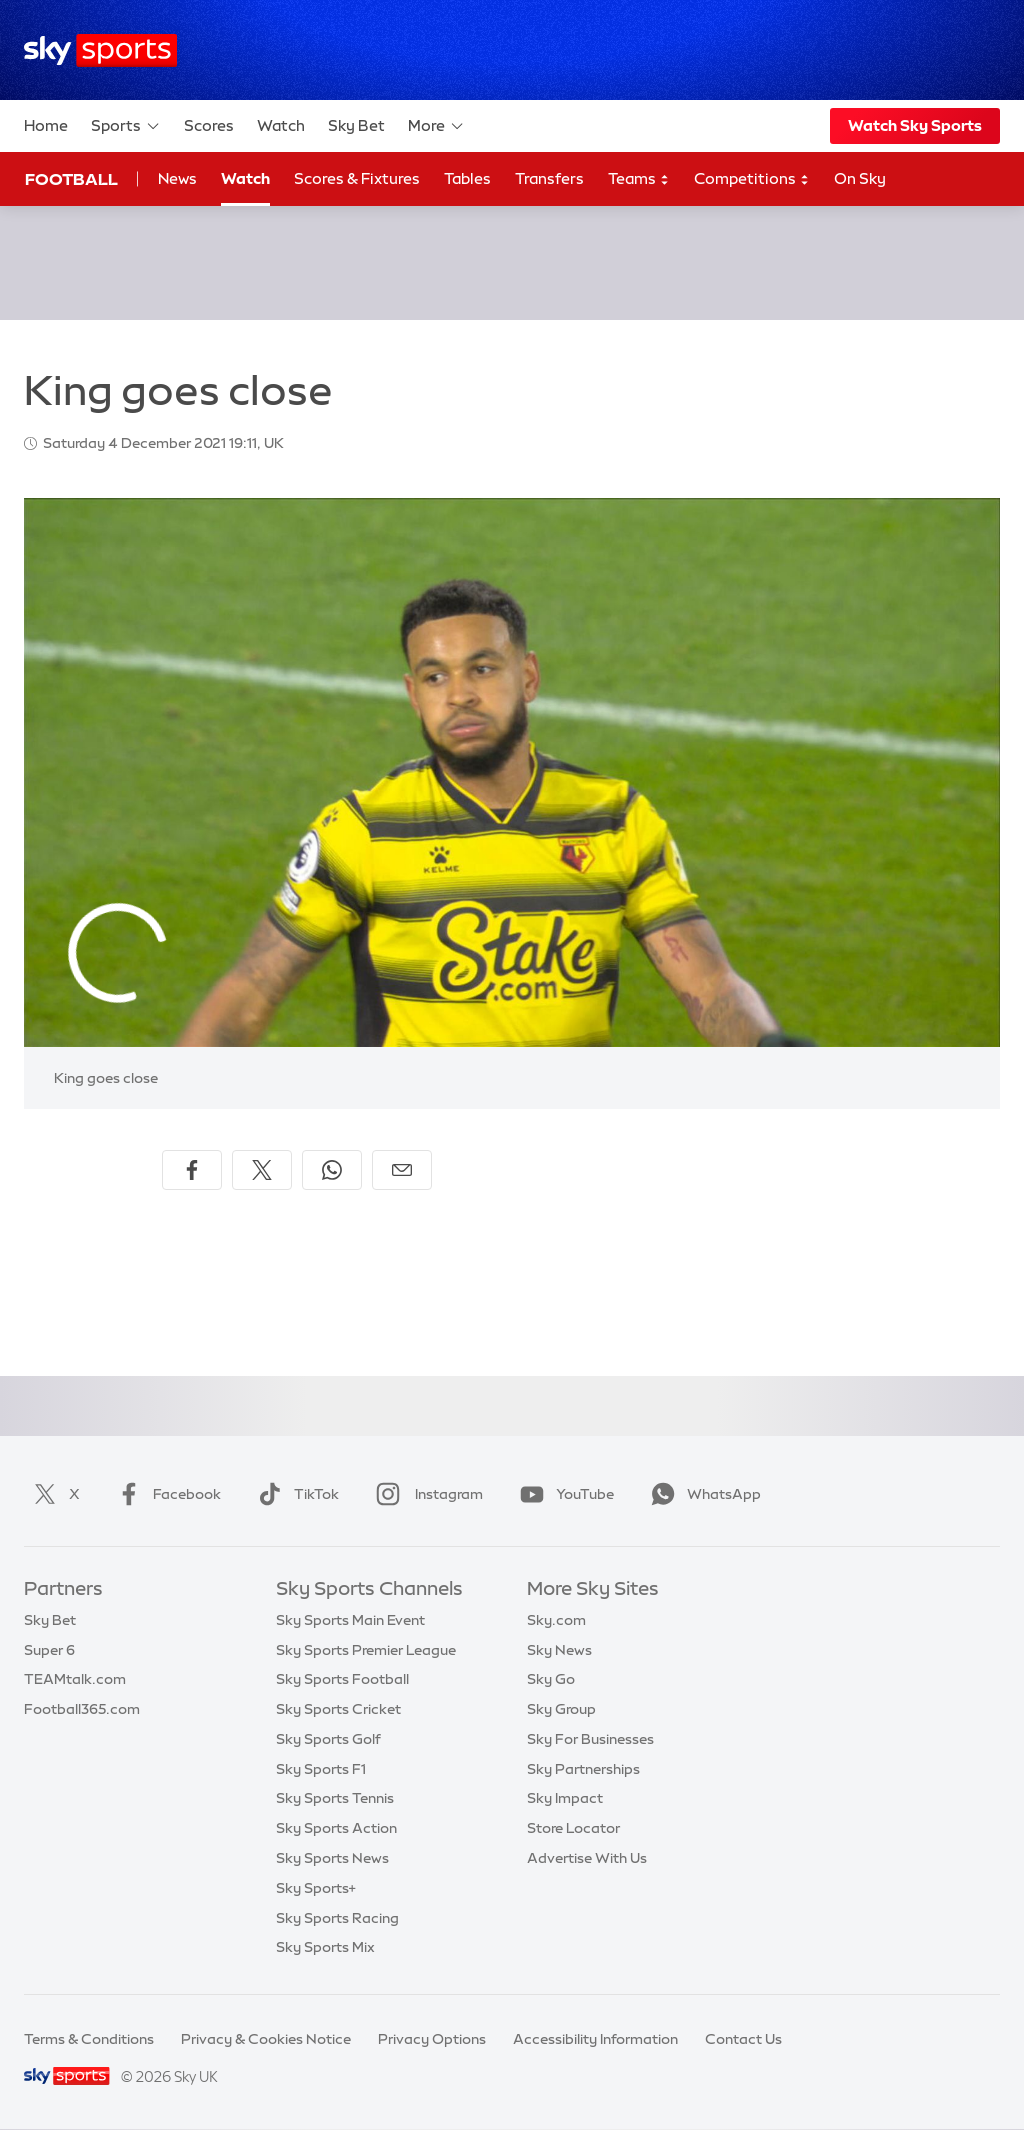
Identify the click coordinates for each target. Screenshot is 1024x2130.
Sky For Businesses (590, 1739)
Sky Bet (356, 125)
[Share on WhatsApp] (332, 1170)
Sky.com (556, 1620)
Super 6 (49, 1650)
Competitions (752, 179)
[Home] (100, 50)
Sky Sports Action (336, 1828)
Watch (281, 125)
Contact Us (743, 2039)
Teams (639, 179)
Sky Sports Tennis (335, 1798)
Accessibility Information (595, 2039)
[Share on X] (262, 1170)
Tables (467, 178)
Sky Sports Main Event (350, 1620)
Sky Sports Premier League (366, 1650)
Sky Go (551, 1679)
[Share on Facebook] (192, 1170)
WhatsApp (702, 1494)
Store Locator (573, 1828)
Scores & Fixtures (357, 178)
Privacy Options (432, 2039)
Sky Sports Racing (337, 1918)
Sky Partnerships (583, 1769)
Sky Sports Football (342, 1679)
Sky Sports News (332, 1858)
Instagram (425, 1494)
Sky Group (561, 1709)
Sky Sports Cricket (338, 1709)
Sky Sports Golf (328, 1739)
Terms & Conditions (89, 2039)
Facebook (165, 1494)
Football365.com (82, 1709)
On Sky (860, 178)
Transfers (549, 178)
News (177, 178)
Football (71, 179)
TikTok (294, 1494)
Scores (209, 125)
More (436, 126)
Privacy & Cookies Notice (266, 2039)
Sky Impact (565, 1798)
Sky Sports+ (316, 1888)
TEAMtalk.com (75, 1679)
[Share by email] (402, 1170)
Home (46, 125)
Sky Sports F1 (321, 1769)
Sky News (559, 1650)
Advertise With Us (587, 1858)
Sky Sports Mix (325, 1947)
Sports (126, 126)
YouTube (563, 1494)
